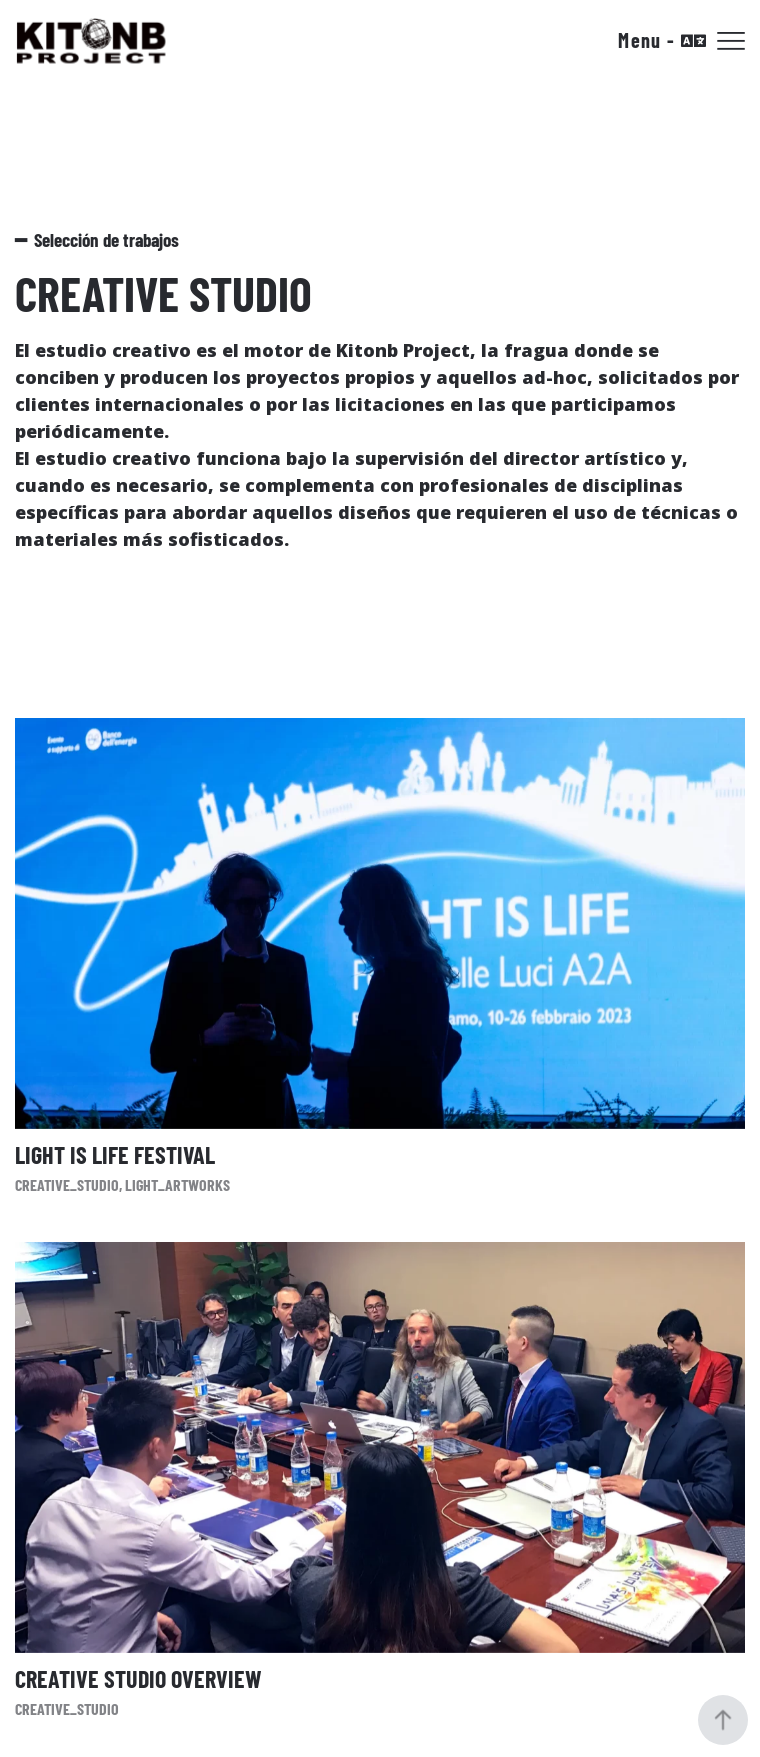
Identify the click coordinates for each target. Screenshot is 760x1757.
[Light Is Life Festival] (380, 956)
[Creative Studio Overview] (380, 1480)
